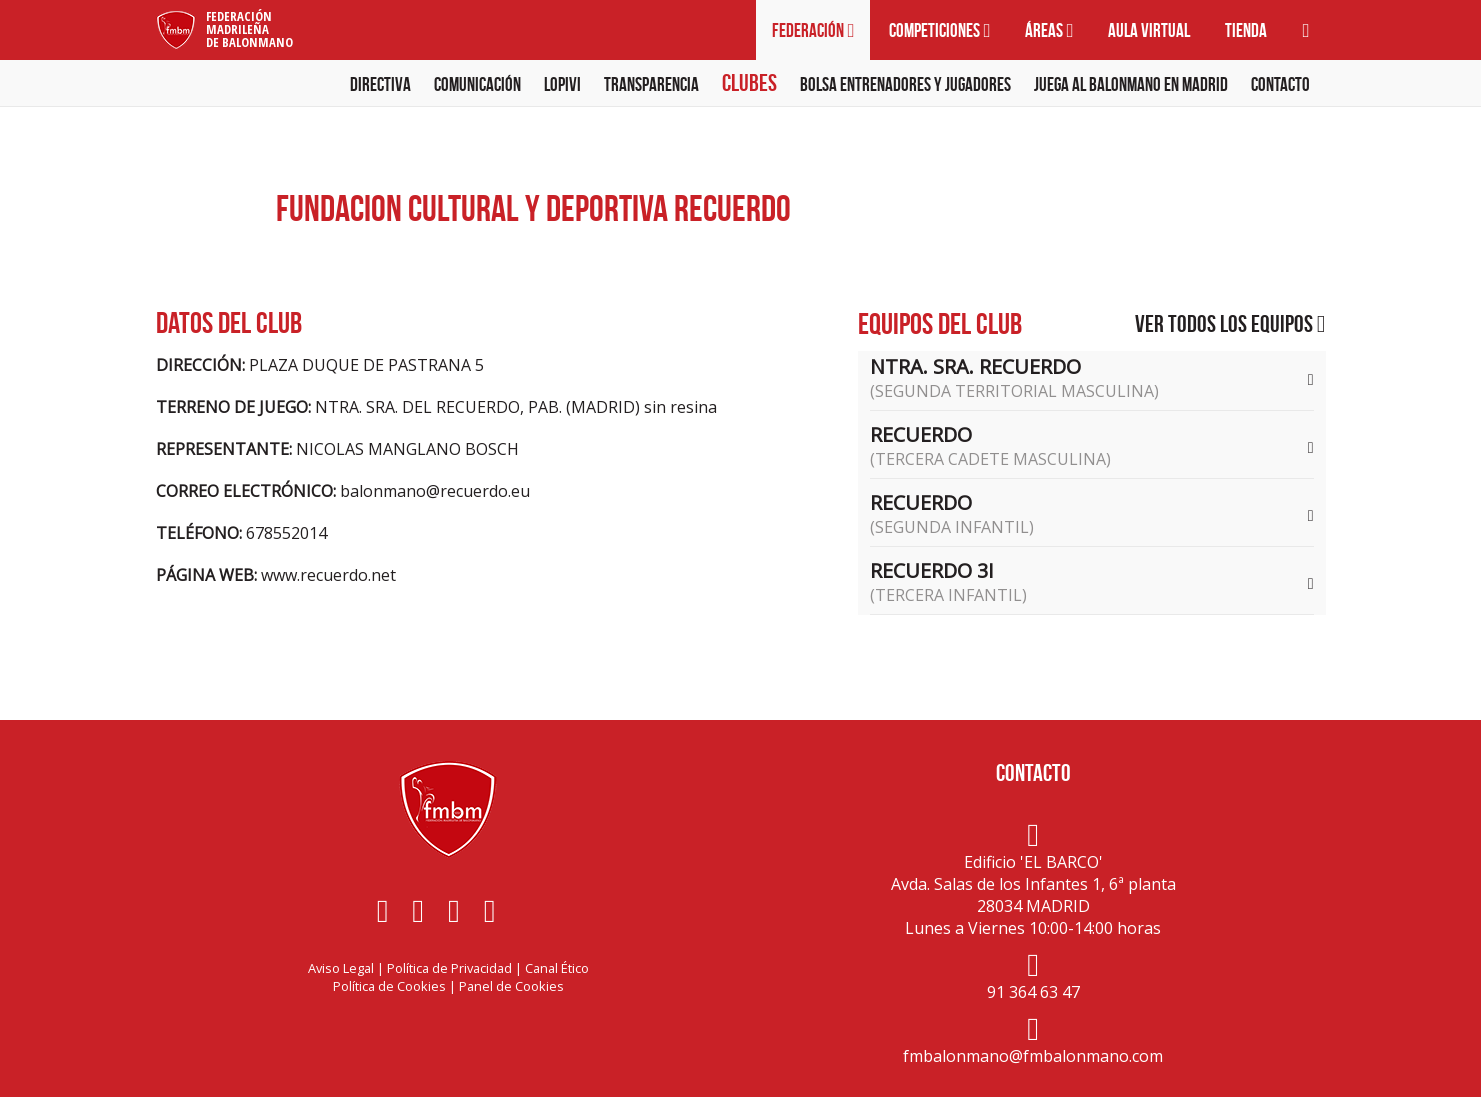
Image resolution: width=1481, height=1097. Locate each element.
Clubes (749, 83)
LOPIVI (562, 84)
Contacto (1280, 84)
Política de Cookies (389, 986)
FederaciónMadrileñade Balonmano (249, 29)
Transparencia (651, 84)
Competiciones (939, 30)
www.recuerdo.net (328, 575)
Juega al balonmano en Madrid (1131, 84)
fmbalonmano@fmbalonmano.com (1033, 1056)
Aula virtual (1149, 30)
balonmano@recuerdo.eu (435, 491)
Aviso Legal (341, 968)
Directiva (380, 84)
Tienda (1246, 30)
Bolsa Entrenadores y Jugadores (905, 84)
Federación (813, 30)
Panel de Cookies (511, 986)
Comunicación (477, 84)
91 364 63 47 (1033, 992)
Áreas (1049, 30)
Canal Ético (557, 968)
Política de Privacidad (449, 968)
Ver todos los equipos (1230, 324)
